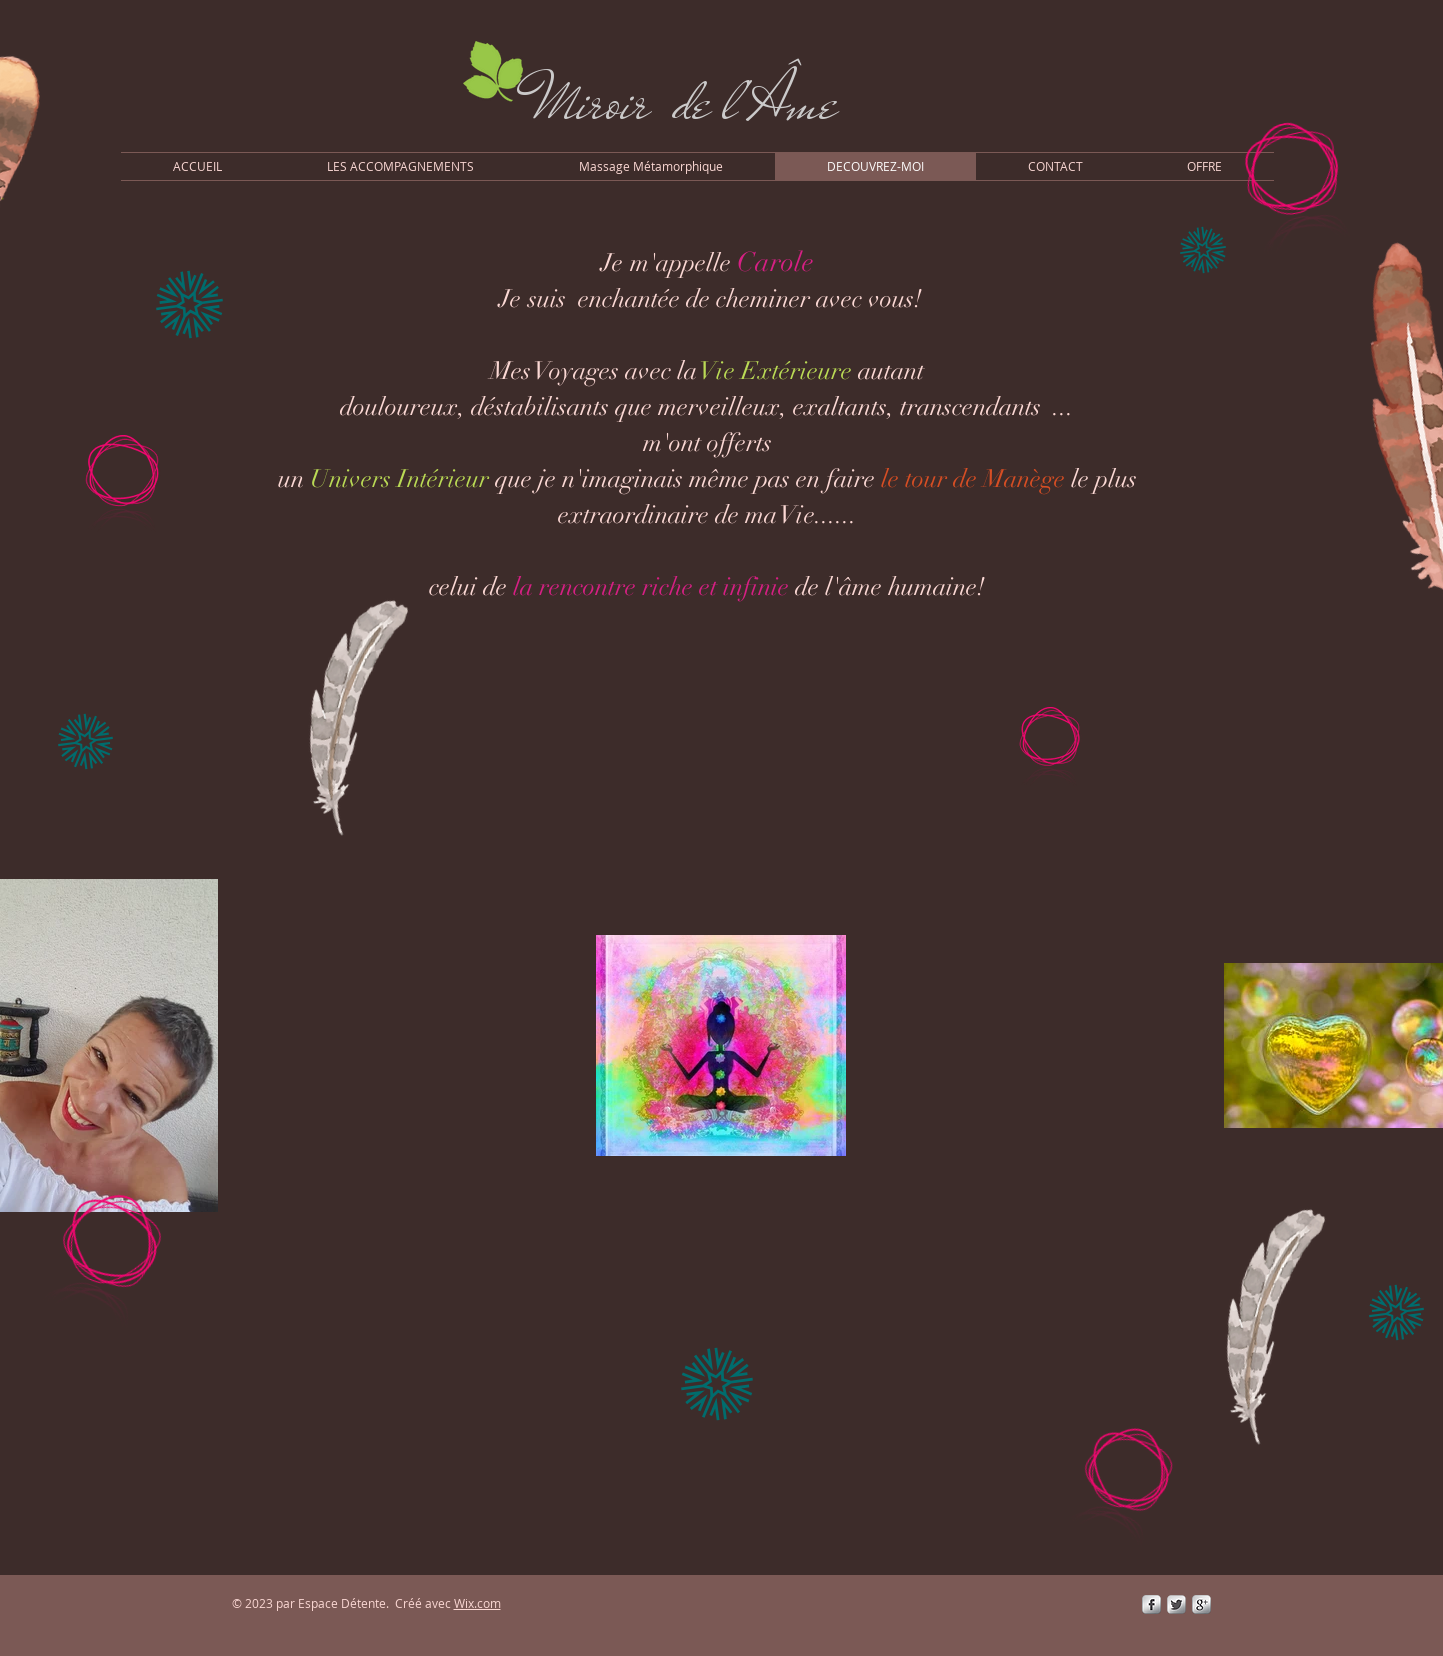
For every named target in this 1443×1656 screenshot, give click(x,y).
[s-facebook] (1151, 1604)
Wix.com (477, 1603)
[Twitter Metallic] (1176, 1604)
